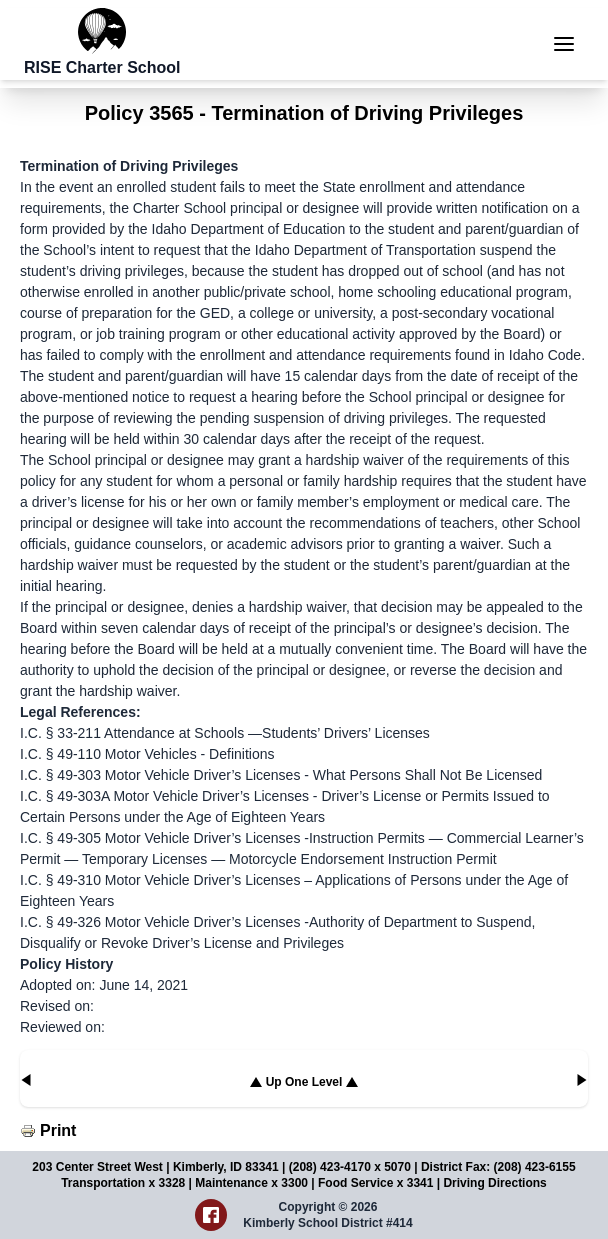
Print (58, 1130)
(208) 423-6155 (535, 1167)
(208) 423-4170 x (336, 1167)
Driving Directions (494, 1183)
